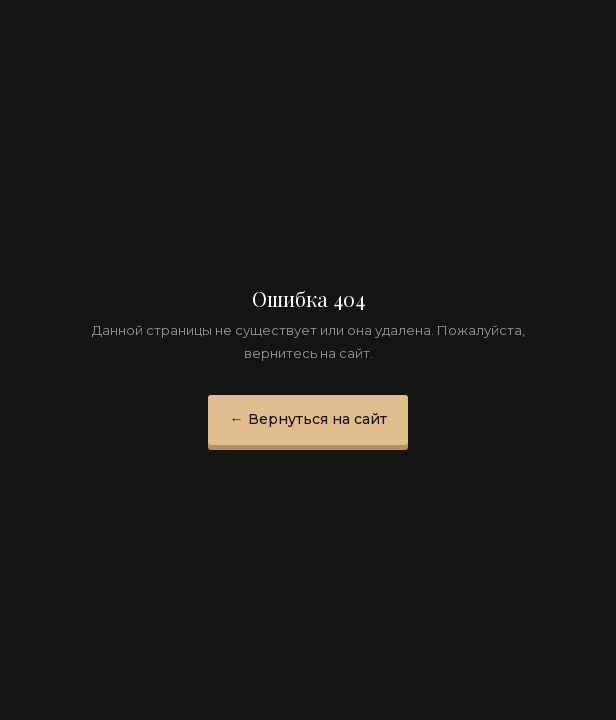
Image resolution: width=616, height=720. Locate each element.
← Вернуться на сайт (308, 419)
